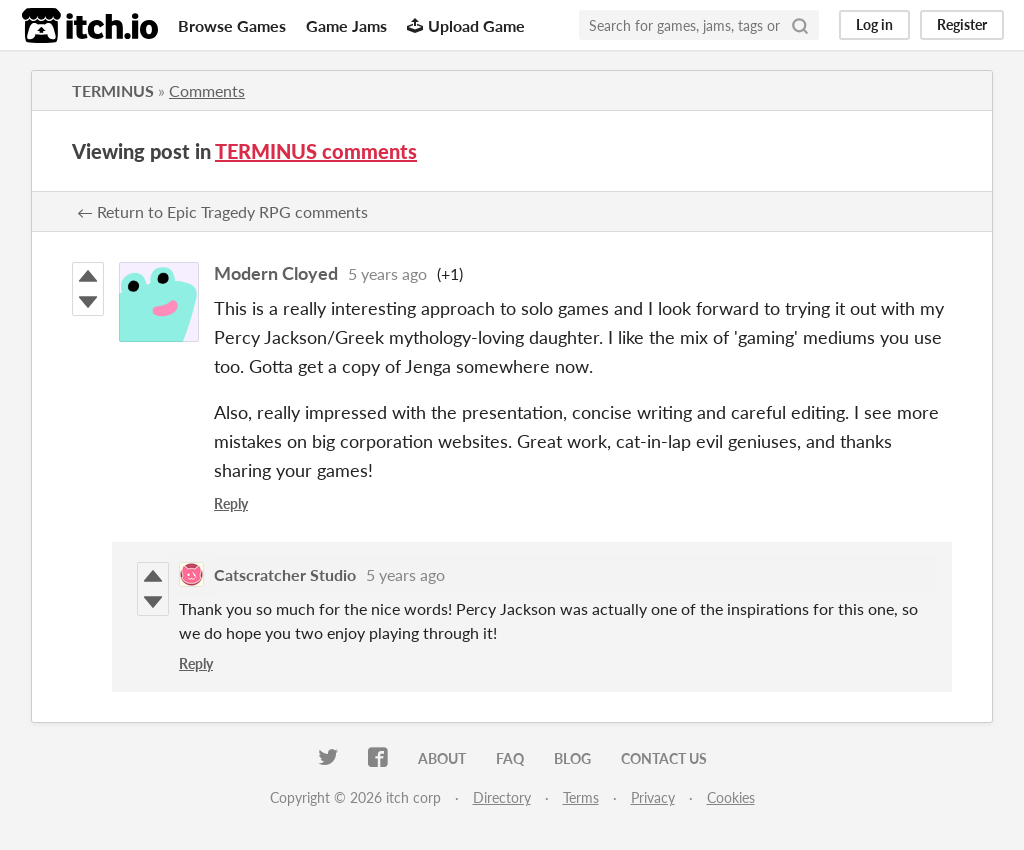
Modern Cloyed (276, 273)
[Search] (800, 25)
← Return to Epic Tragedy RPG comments (222, 211)
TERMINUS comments (316, 151)
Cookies (731, 797)
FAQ (510, 758)
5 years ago (387, 273)
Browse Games (232, 25)
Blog (572, 758)
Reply (231, 503)
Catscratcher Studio (285, 574)
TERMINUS (113, 90)
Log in (874, 24)
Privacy (653, 797)
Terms (581, 797)
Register (962, 24)
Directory (502, 797)
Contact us (664, 758)
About (442, 758)
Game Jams (346, 25)
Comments (207, 90)
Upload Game (466, 25)
